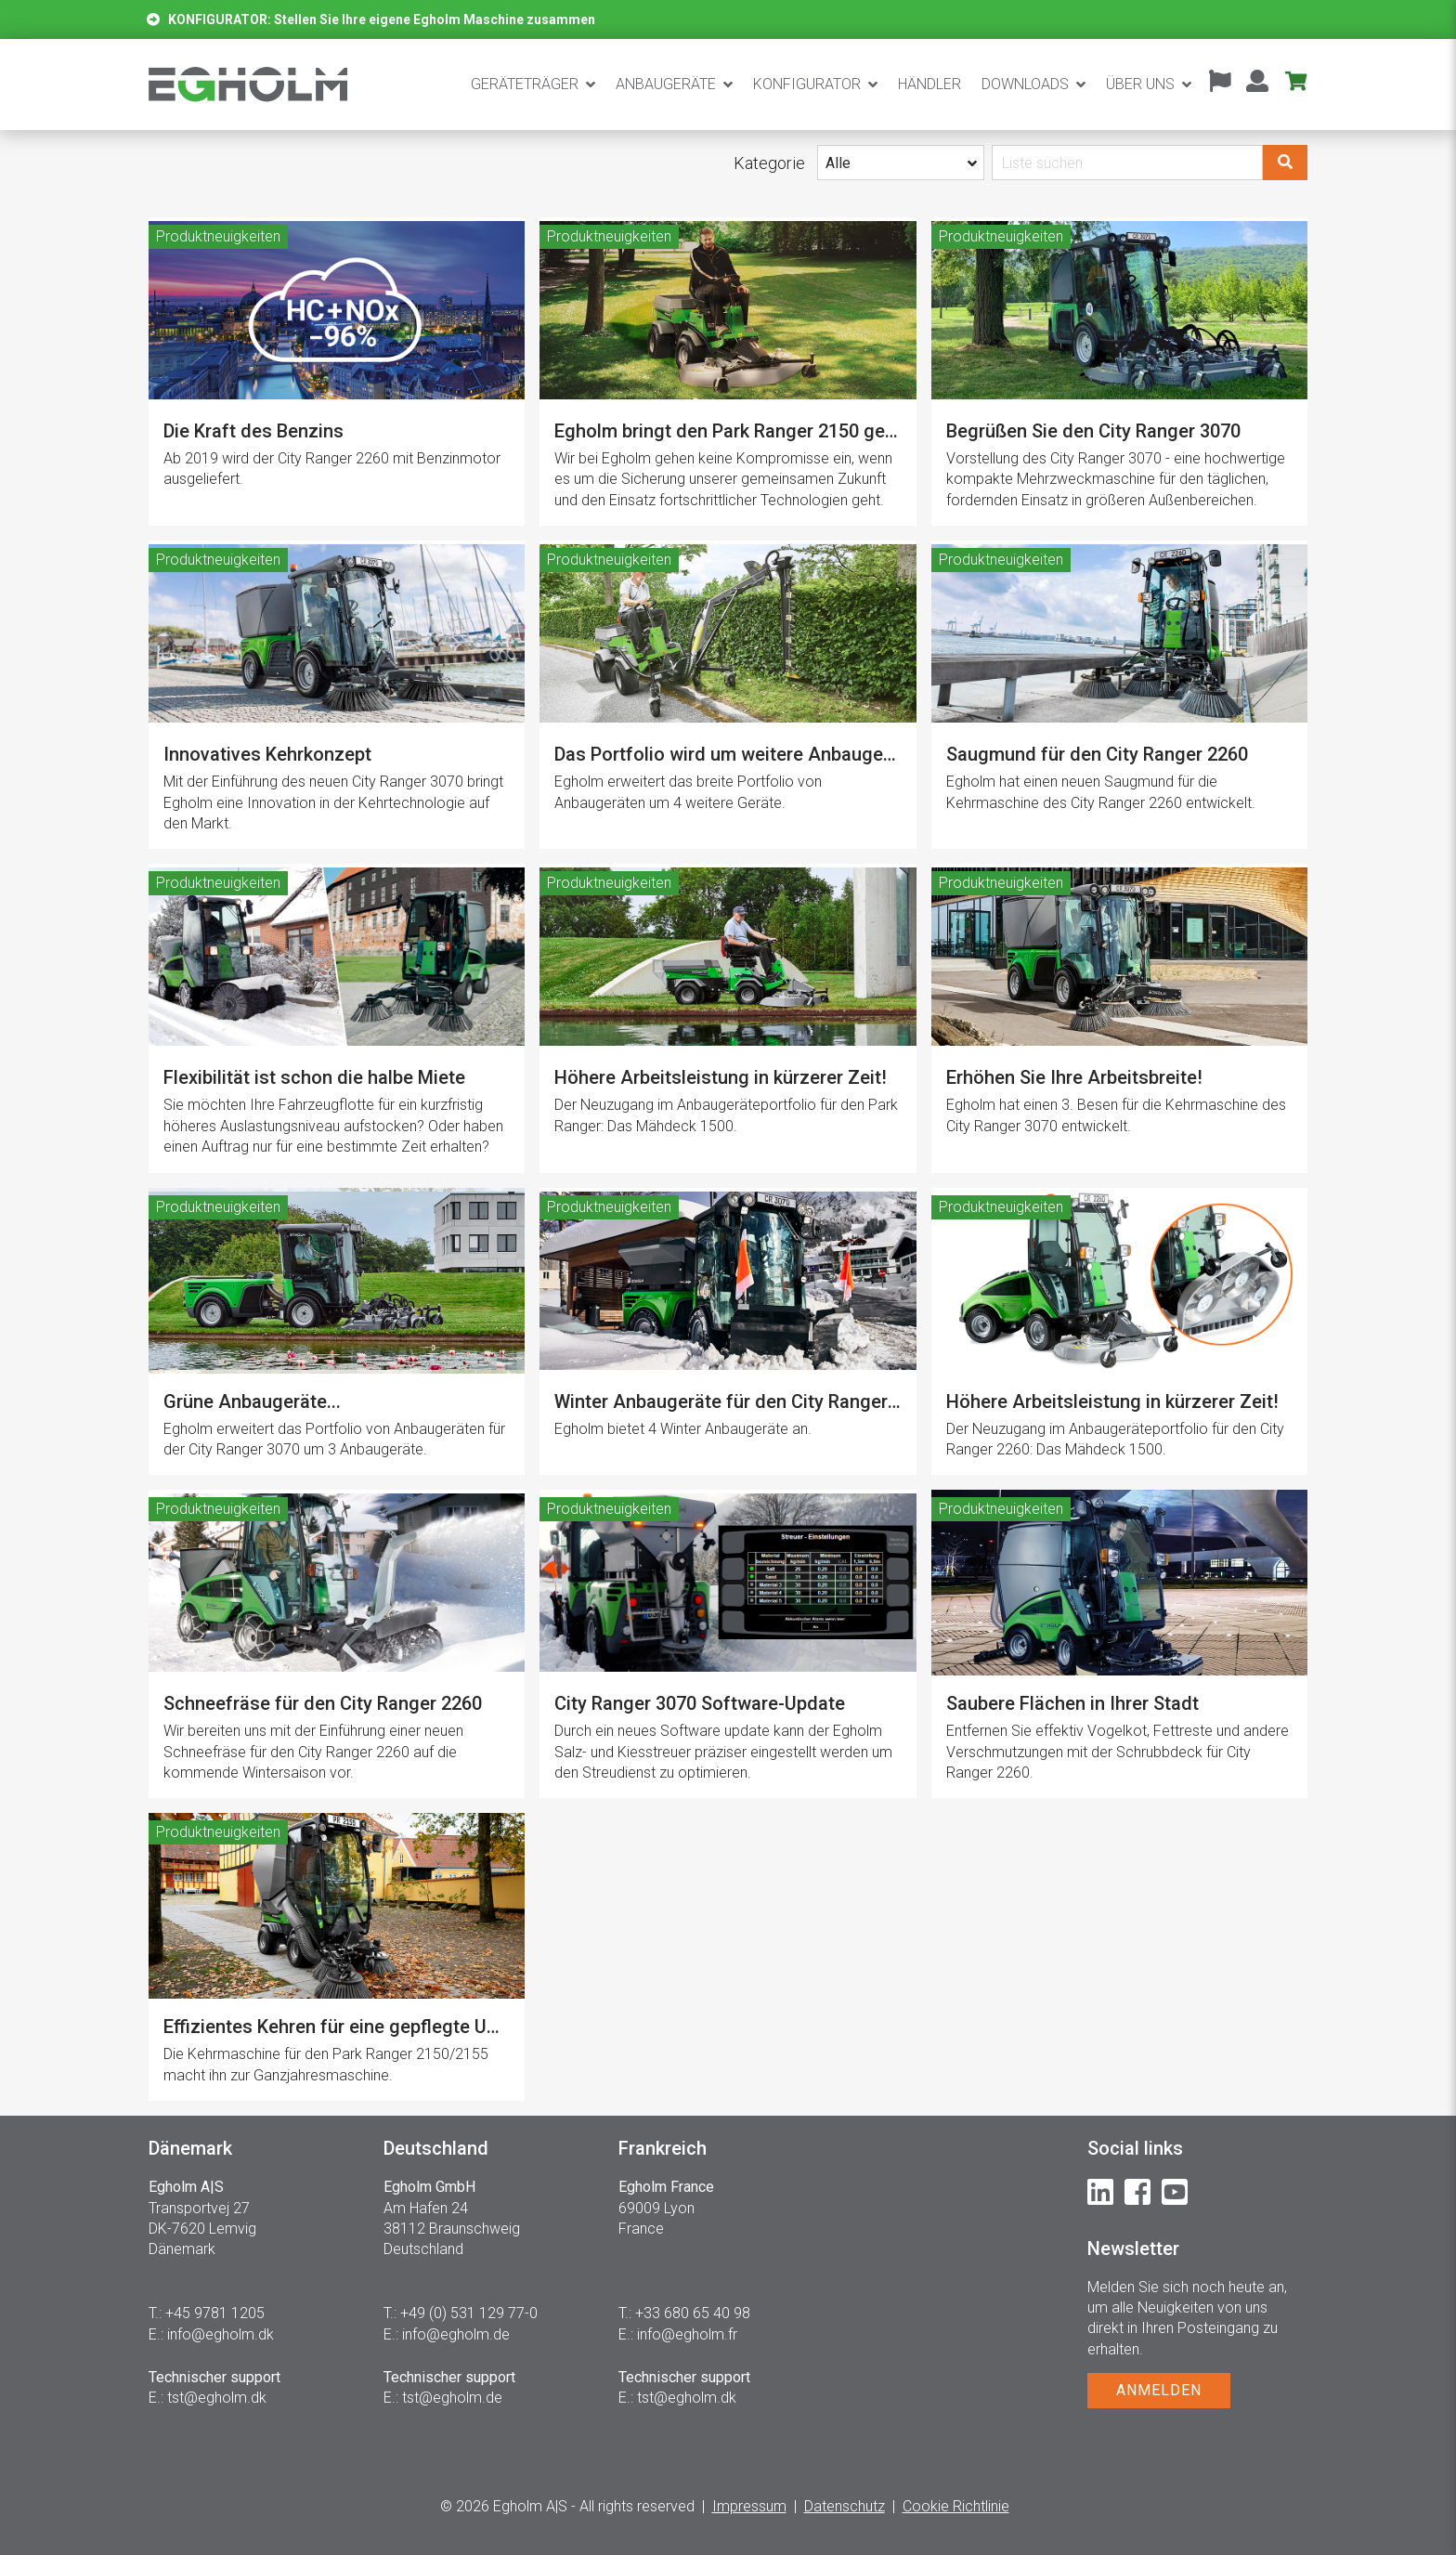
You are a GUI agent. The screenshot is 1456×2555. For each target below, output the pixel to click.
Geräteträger (524, 84)
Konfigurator (807, 84)
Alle (838, 163)
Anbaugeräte (666, 84)
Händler (929, 84)
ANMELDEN (1159, 2390)
